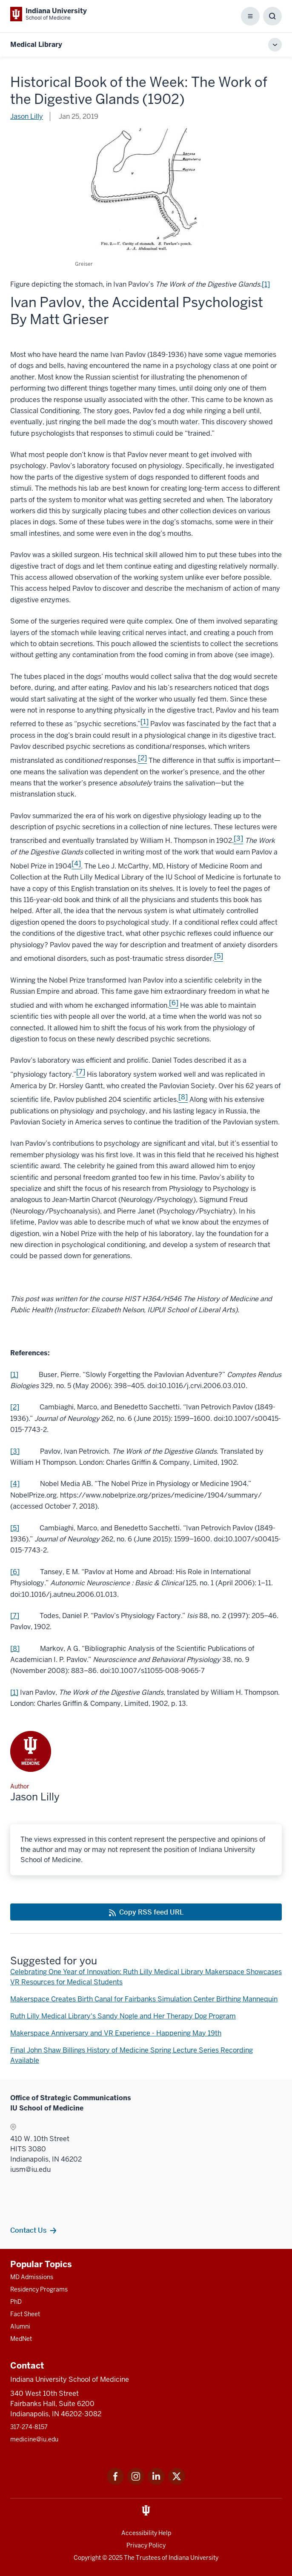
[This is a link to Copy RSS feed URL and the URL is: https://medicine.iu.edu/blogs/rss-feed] (146, 1911)
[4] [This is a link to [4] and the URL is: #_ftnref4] (15, 1483)
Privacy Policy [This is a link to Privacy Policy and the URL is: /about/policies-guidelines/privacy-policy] (146, 2545)
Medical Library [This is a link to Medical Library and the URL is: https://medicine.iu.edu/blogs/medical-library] (36, 44)
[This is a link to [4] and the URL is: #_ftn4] (76, 866)
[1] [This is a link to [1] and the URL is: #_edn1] (266, 284)
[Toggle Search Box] (272, 16)
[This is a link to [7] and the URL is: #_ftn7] (80, 1074)
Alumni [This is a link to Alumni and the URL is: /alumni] (20, 2326)
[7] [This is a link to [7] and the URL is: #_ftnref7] (14, 1615)
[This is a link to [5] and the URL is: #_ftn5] (218, 958)
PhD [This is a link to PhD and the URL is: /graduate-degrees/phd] (16, 2302)
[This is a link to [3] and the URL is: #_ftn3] (238, 841)
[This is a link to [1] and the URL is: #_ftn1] (144, 724)
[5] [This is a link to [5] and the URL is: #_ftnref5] (14, 1528)
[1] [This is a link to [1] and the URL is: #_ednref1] (14, 1692)
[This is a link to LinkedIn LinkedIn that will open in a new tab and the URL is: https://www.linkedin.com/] (156, 2482)
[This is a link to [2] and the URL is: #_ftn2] (142, 760)
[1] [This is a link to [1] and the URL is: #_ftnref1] (14, 1374)
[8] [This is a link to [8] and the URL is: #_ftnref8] (15, 1648)
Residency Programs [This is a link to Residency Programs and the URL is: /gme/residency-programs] (39, 2289)
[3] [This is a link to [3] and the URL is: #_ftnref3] (15, 1451)
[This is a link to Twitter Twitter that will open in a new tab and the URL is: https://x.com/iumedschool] (176, 2482)
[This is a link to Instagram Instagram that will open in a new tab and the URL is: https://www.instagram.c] (135, 2482)
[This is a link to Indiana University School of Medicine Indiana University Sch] (48, 14)
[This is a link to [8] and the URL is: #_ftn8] (183, 1099)
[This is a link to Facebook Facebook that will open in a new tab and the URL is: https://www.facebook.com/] (115, 2482)
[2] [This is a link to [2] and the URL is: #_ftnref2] (14, 1407)
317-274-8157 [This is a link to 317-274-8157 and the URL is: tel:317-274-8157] (29, 2427)
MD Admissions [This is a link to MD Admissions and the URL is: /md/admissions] (31, 2277)
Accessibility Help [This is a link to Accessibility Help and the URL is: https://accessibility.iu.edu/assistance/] (146, 2533)
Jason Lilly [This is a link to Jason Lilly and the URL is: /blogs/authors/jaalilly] (26, 116)
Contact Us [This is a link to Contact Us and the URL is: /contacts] (28, 2230)
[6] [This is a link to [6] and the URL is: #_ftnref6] (15, 1571)
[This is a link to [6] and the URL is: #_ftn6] (173, 1005)
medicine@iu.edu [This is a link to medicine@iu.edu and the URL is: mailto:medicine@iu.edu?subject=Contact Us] (34, 2439)
